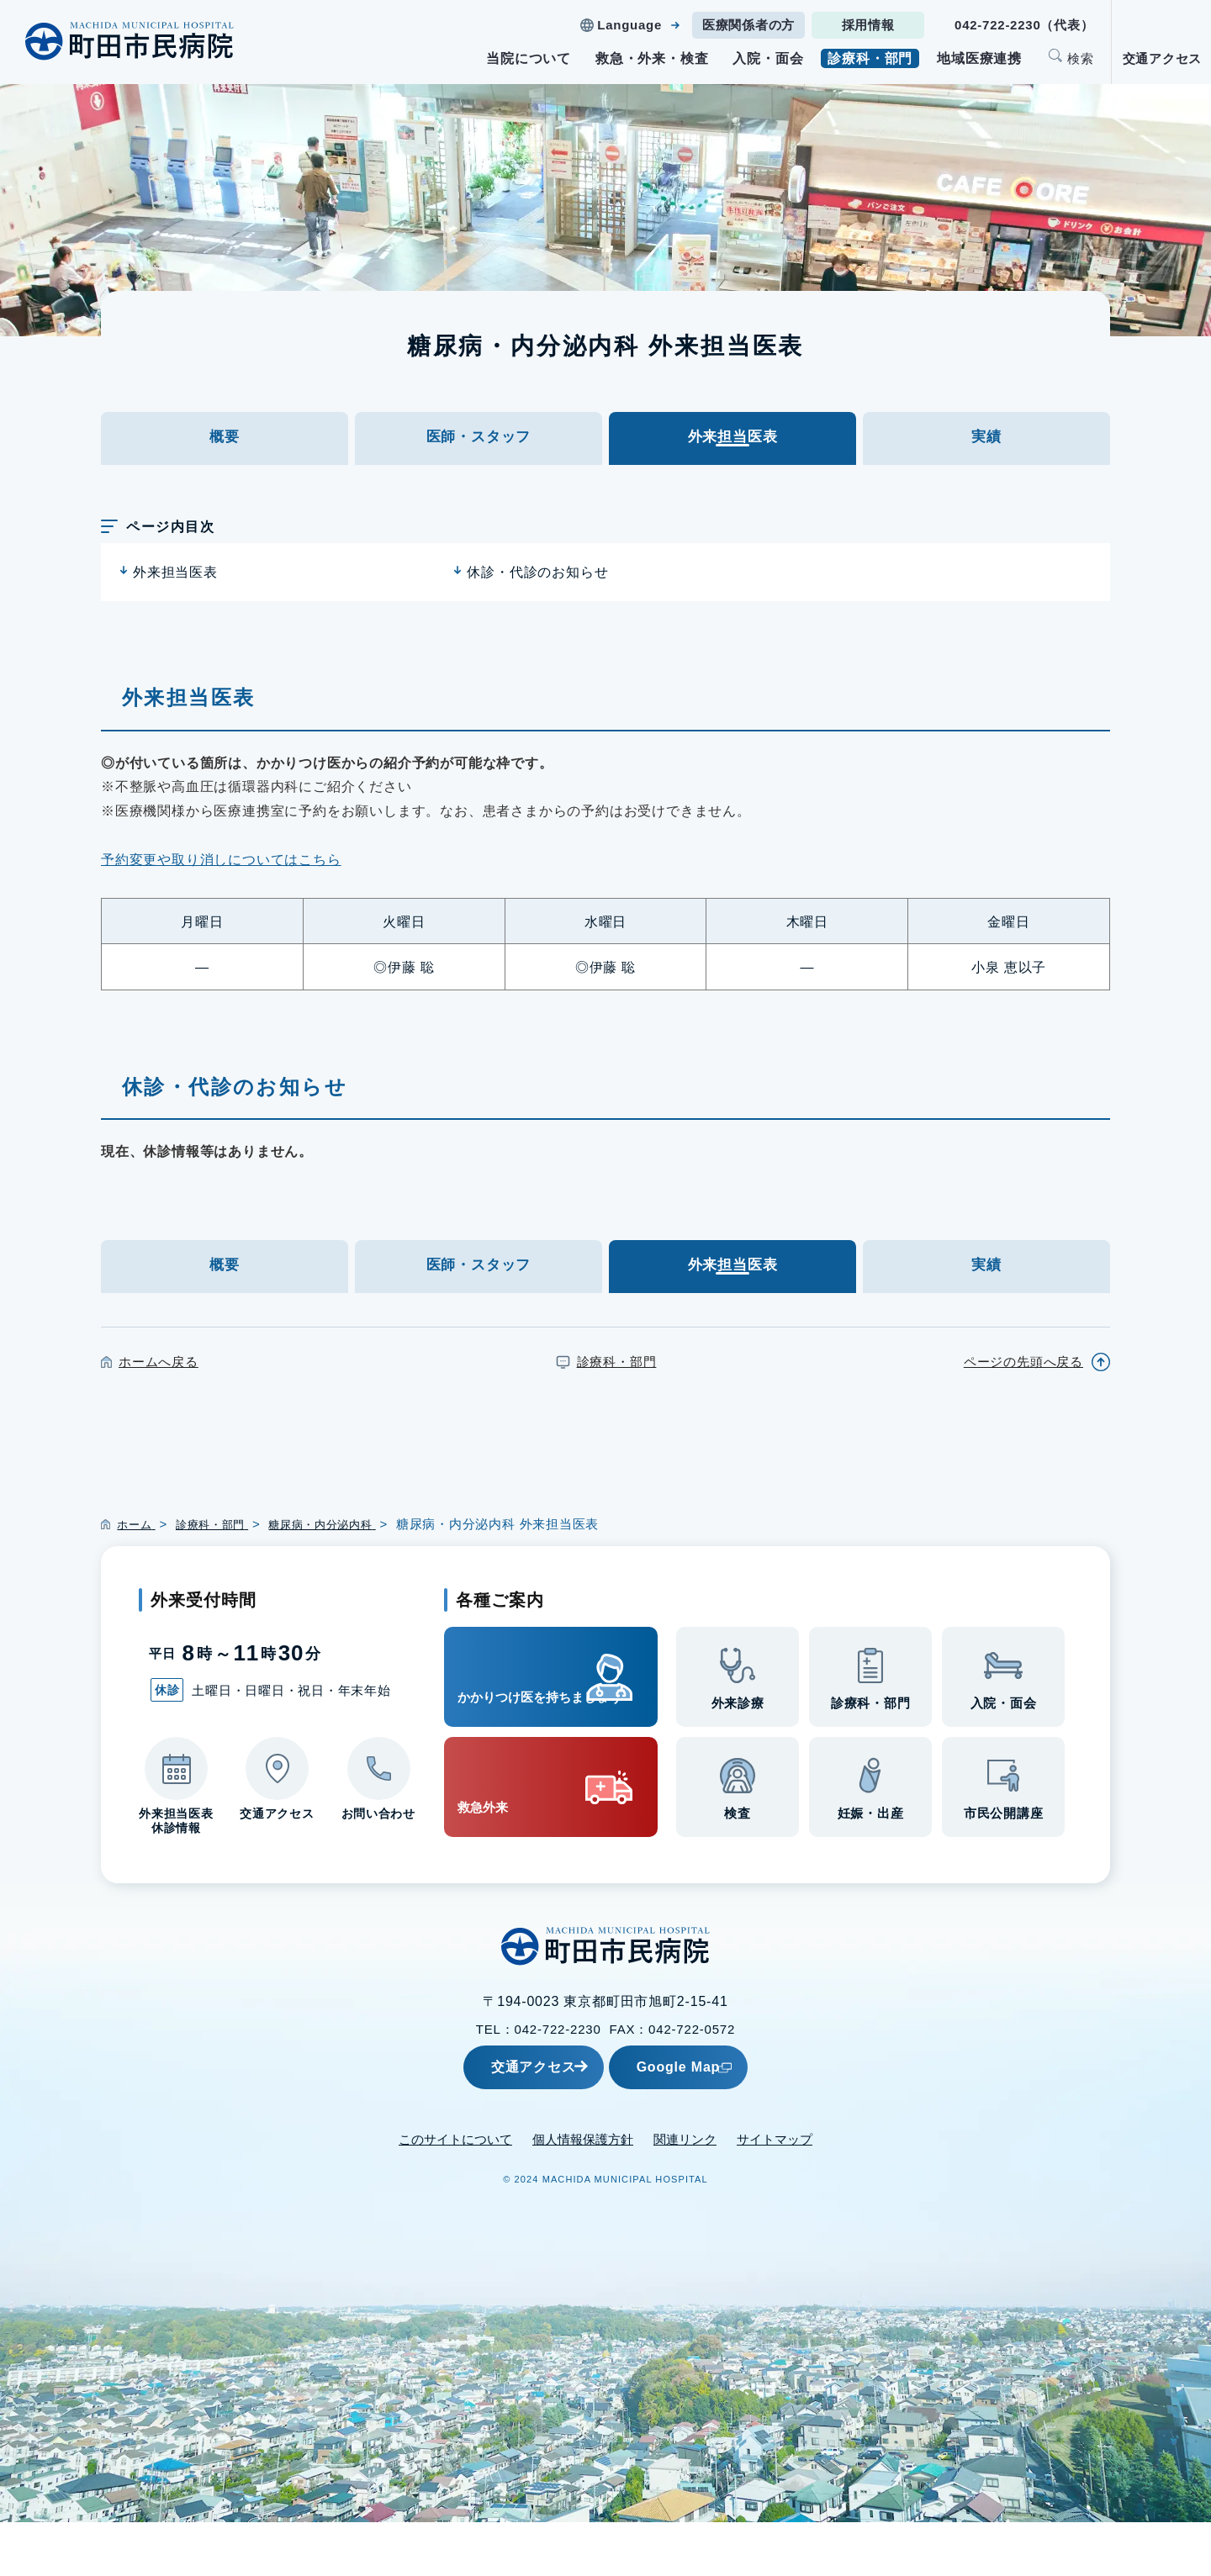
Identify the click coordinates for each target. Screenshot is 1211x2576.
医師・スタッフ (478, 449)
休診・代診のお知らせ (537, 598)
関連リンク (685, 2193)
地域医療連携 (979, 58)
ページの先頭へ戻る (1023, 1413)
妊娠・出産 (871, 1869)
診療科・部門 (870, 58)
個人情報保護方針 (582, 2193)
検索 (1080, 58)
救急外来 (499, 1841)
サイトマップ (774, 2193)
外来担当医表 (175, 598)
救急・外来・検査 (651, 58)
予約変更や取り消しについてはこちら (221, 886)
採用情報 (868, 25)
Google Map (718, 2121)
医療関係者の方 (748, 25)
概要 (225, 449)
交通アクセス (1163, 58)
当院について (528, 58)
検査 (737, 1869)
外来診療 (737, 1759)
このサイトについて (455, 2193)
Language (629, 25)
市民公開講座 (1004, 1869)
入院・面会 (767, 58)
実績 (986, 449)
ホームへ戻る (158, 1413)
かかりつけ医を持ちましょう (521, 1729)
